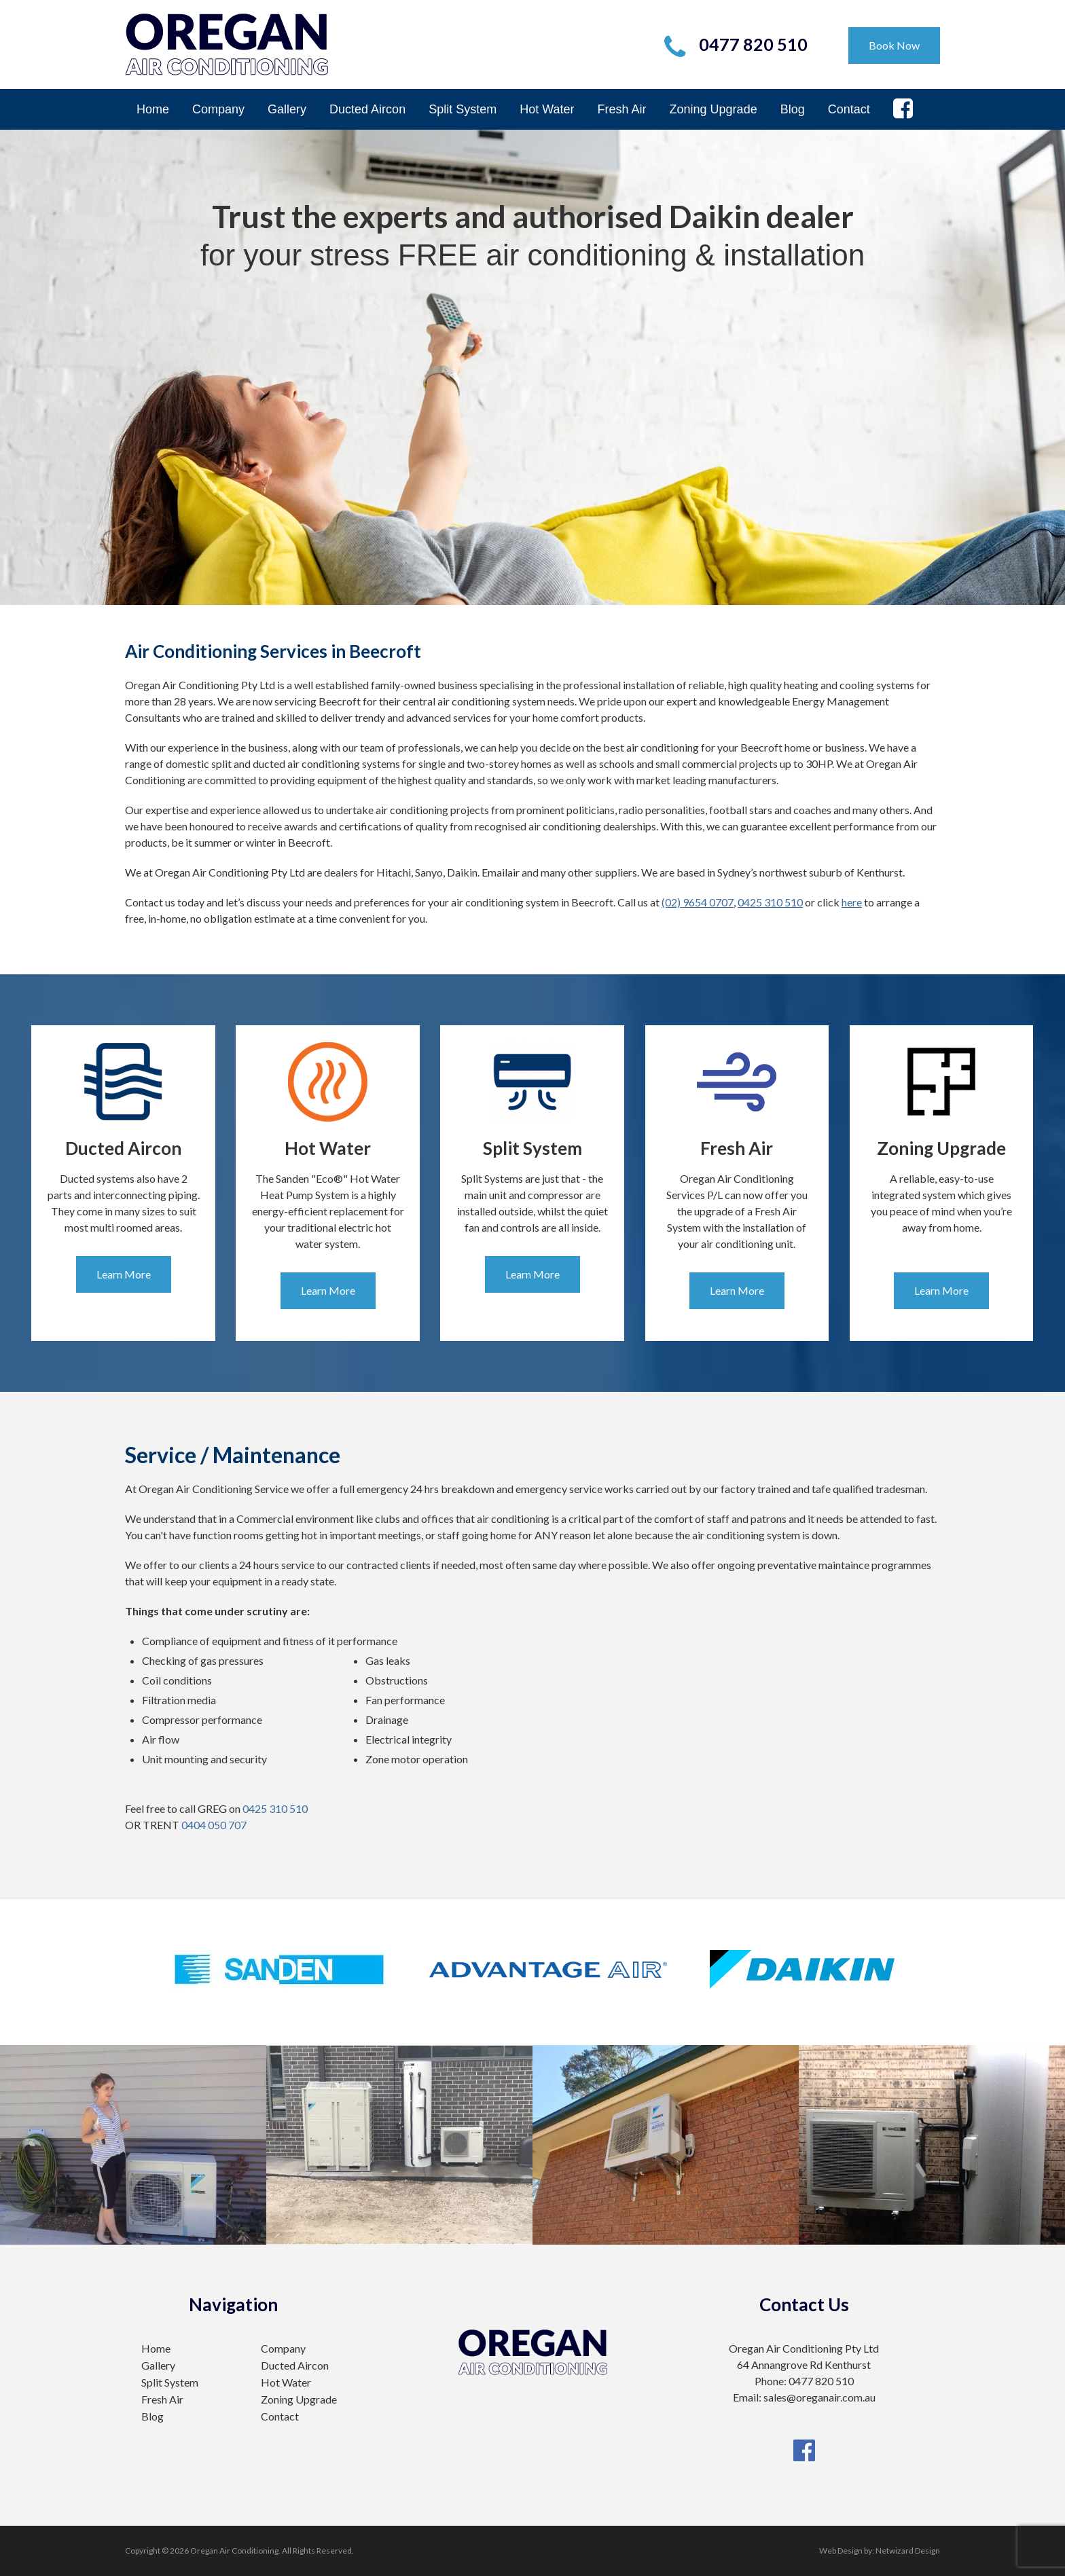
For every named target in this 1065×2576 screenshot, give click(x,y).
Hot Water (547, 109)
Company (218, 109)
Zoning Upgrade (713, 109)
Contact (849, 109)
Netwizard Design (908, 2550)
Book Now (894, 45)
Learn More (123, 1274)
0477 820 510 (753, 44)
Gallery (287, 109)
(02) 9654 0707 (698, 902)
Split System (463, 109)
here (852, 902)
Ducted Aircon (367, 109)
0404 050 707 (214, 1824)
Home (153, 109)
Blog (792, 109)
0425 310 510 (770, 902)
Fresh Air (622, 109)
